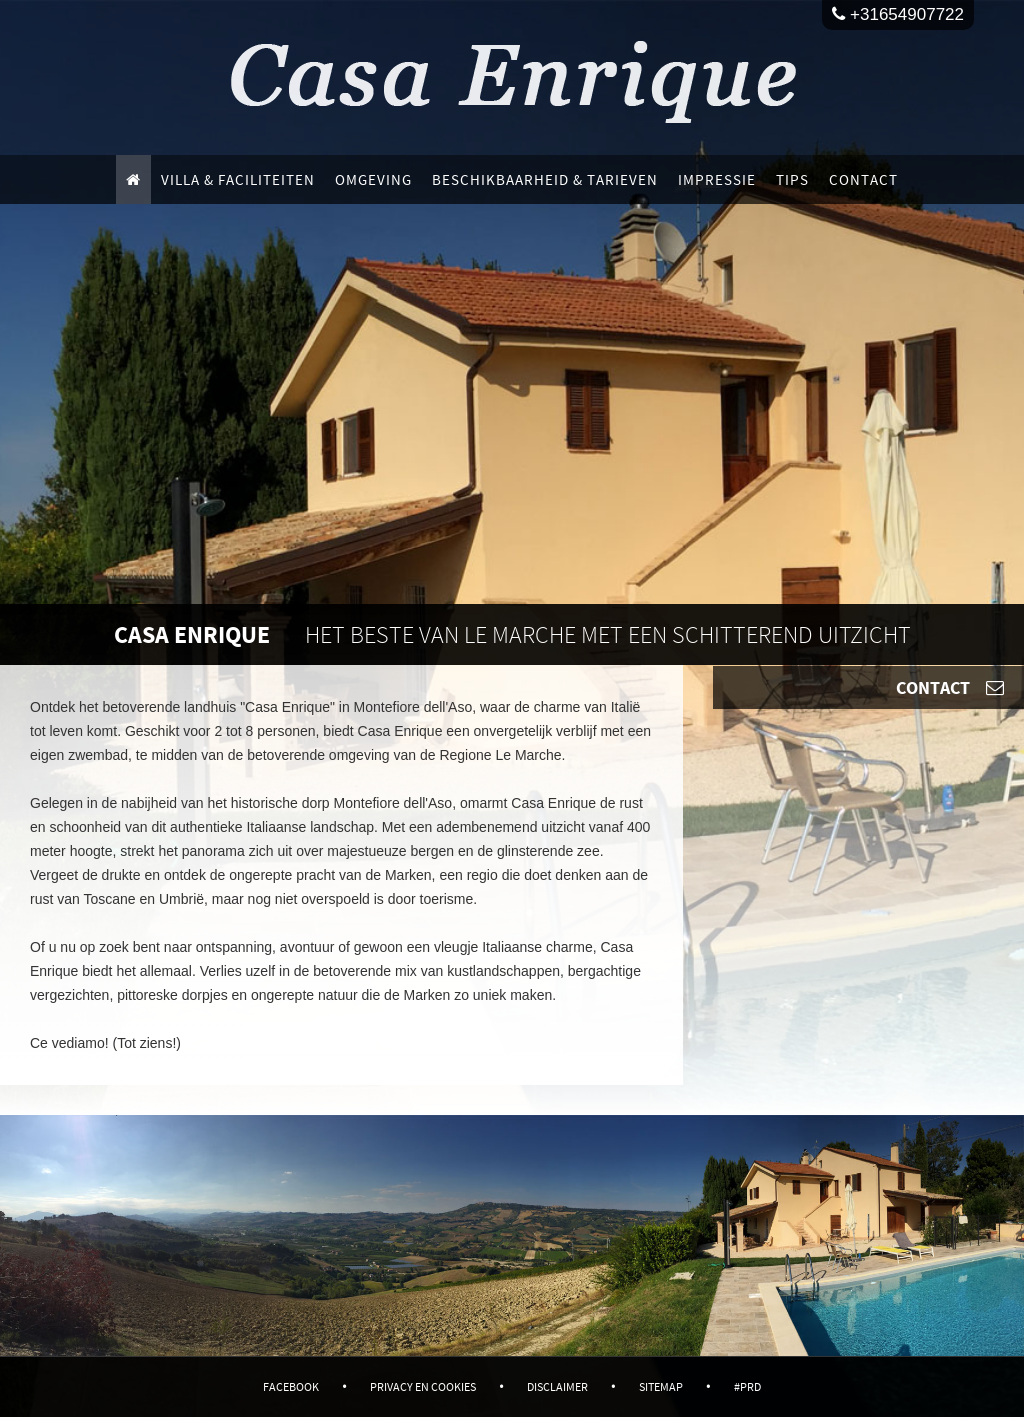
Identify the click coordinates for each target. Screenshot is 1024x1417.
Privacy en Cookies (423, 1386)
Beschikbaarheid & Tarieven (545, 179)
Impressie (717, 179)
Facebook (291, 1386)
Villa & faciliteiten (238, 179)
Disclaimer (557, 1386)
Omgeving (373, 179)
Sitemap (661, 1386)
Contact (863, 179)
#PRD (747, 1386)
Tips (792, 179)
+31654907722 (898, 14)
